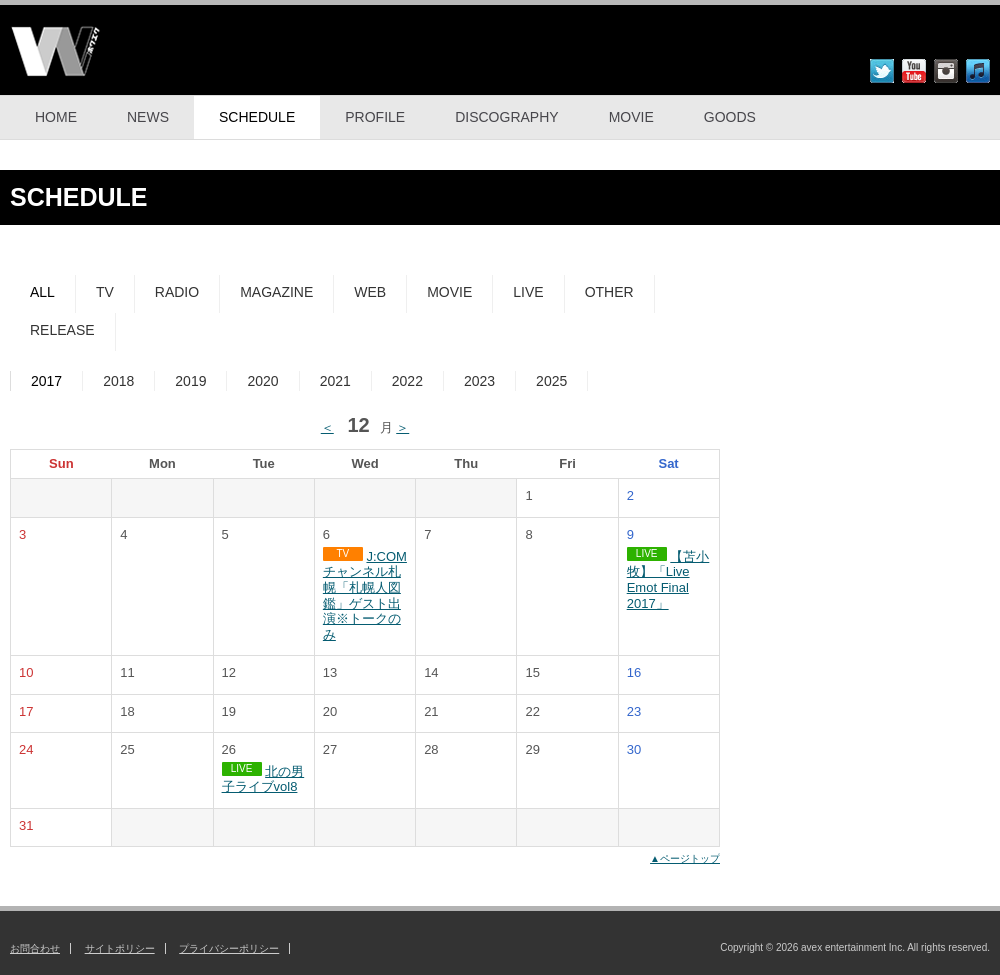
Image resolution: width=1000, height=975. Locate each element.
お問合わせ (35, 948)
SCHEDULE (257, 117)
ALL (42, 292)
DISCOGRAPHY (506, 117)
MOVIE (631, 117)
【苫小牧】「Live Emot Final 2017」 (668, 580)
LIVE (528, 292)
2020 (262, 381)
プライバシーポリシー (229, 948)
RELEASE (62, 330)
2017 (46, 381)
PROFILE (375, 117)
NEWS (148, 117)
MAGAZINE (276, 292)
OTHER (609, 292)
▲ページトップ (685, 858)
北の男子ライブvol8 (263, 779)
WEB (370, 292)
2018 (118, 381)
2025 (551, 381)
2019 (190, 381)
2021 (335, 381)
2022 (407, 381)
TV (105, 292)
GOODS (730, 117)
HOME (56, 117)
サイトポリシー (120, 948)
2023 (479, 381)
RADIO (177, 292)
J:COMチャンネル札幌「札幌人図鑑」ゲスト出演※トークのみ (365, 595)
